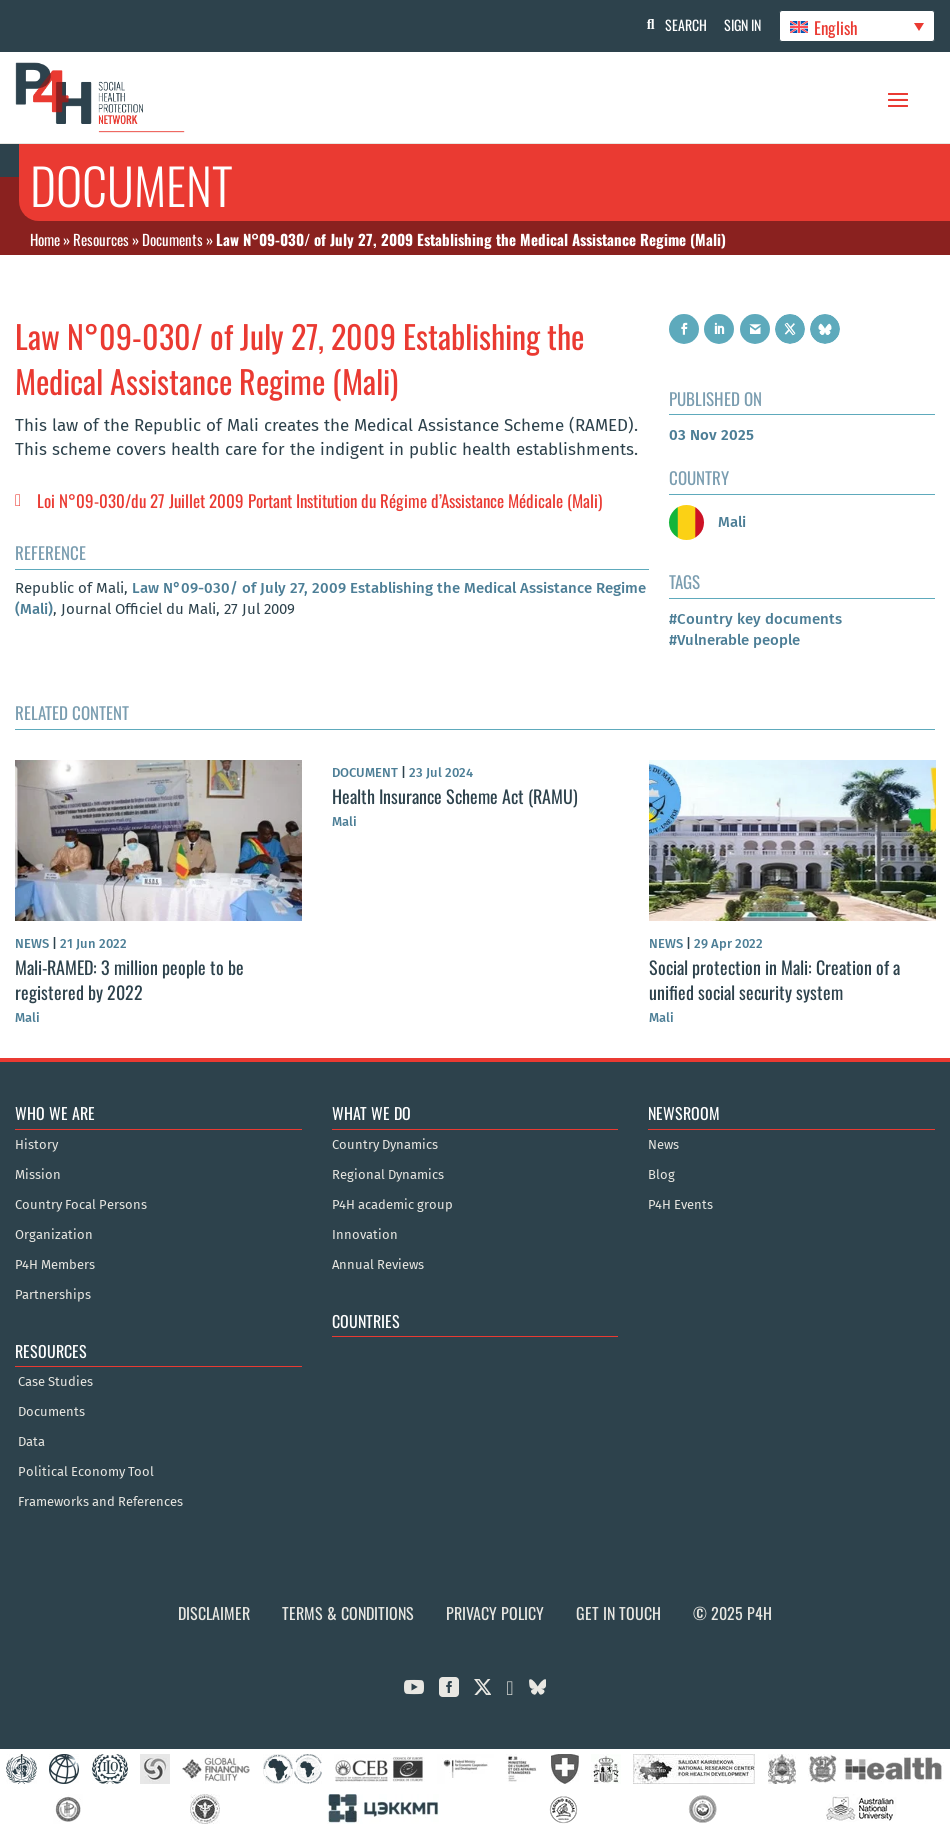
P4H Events (680, 1205)
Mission (38, 1175)
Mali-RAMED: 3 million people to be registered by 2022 (129, 979)
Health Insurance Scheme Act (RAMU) (455, 796)
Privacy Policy (495, 1613)
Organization (54, 1235)
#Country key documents (755, 619)
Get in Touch (618, 1613)
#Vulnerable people (734, 640)
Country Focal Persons (81, 1205)
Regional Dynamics (388, 1175)
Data (31, 1442)
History (36, 1145)
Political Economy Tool (86, 1472)
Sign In (740, 24)
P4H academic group (392, 1205)
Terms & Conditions (348, 1613)
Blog (661, 1175)
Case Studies (55, 1382)
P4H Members (55, 1265)
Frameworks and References (100, 1502)
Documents (172, 239)
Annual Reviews (378, 1265)
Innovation (365, 1235)
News (663, 1145)
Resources (101, 239)
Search (681, 24)
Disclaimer (214, 1613)
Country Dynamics (385, 1145)
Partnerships (53, 1295)
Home (45, 239)
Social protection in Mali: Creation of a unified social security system (774, 979)
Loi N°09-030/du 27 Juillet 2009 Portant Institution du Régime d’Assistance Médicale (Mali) (319, 500)
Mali (707, 522)
